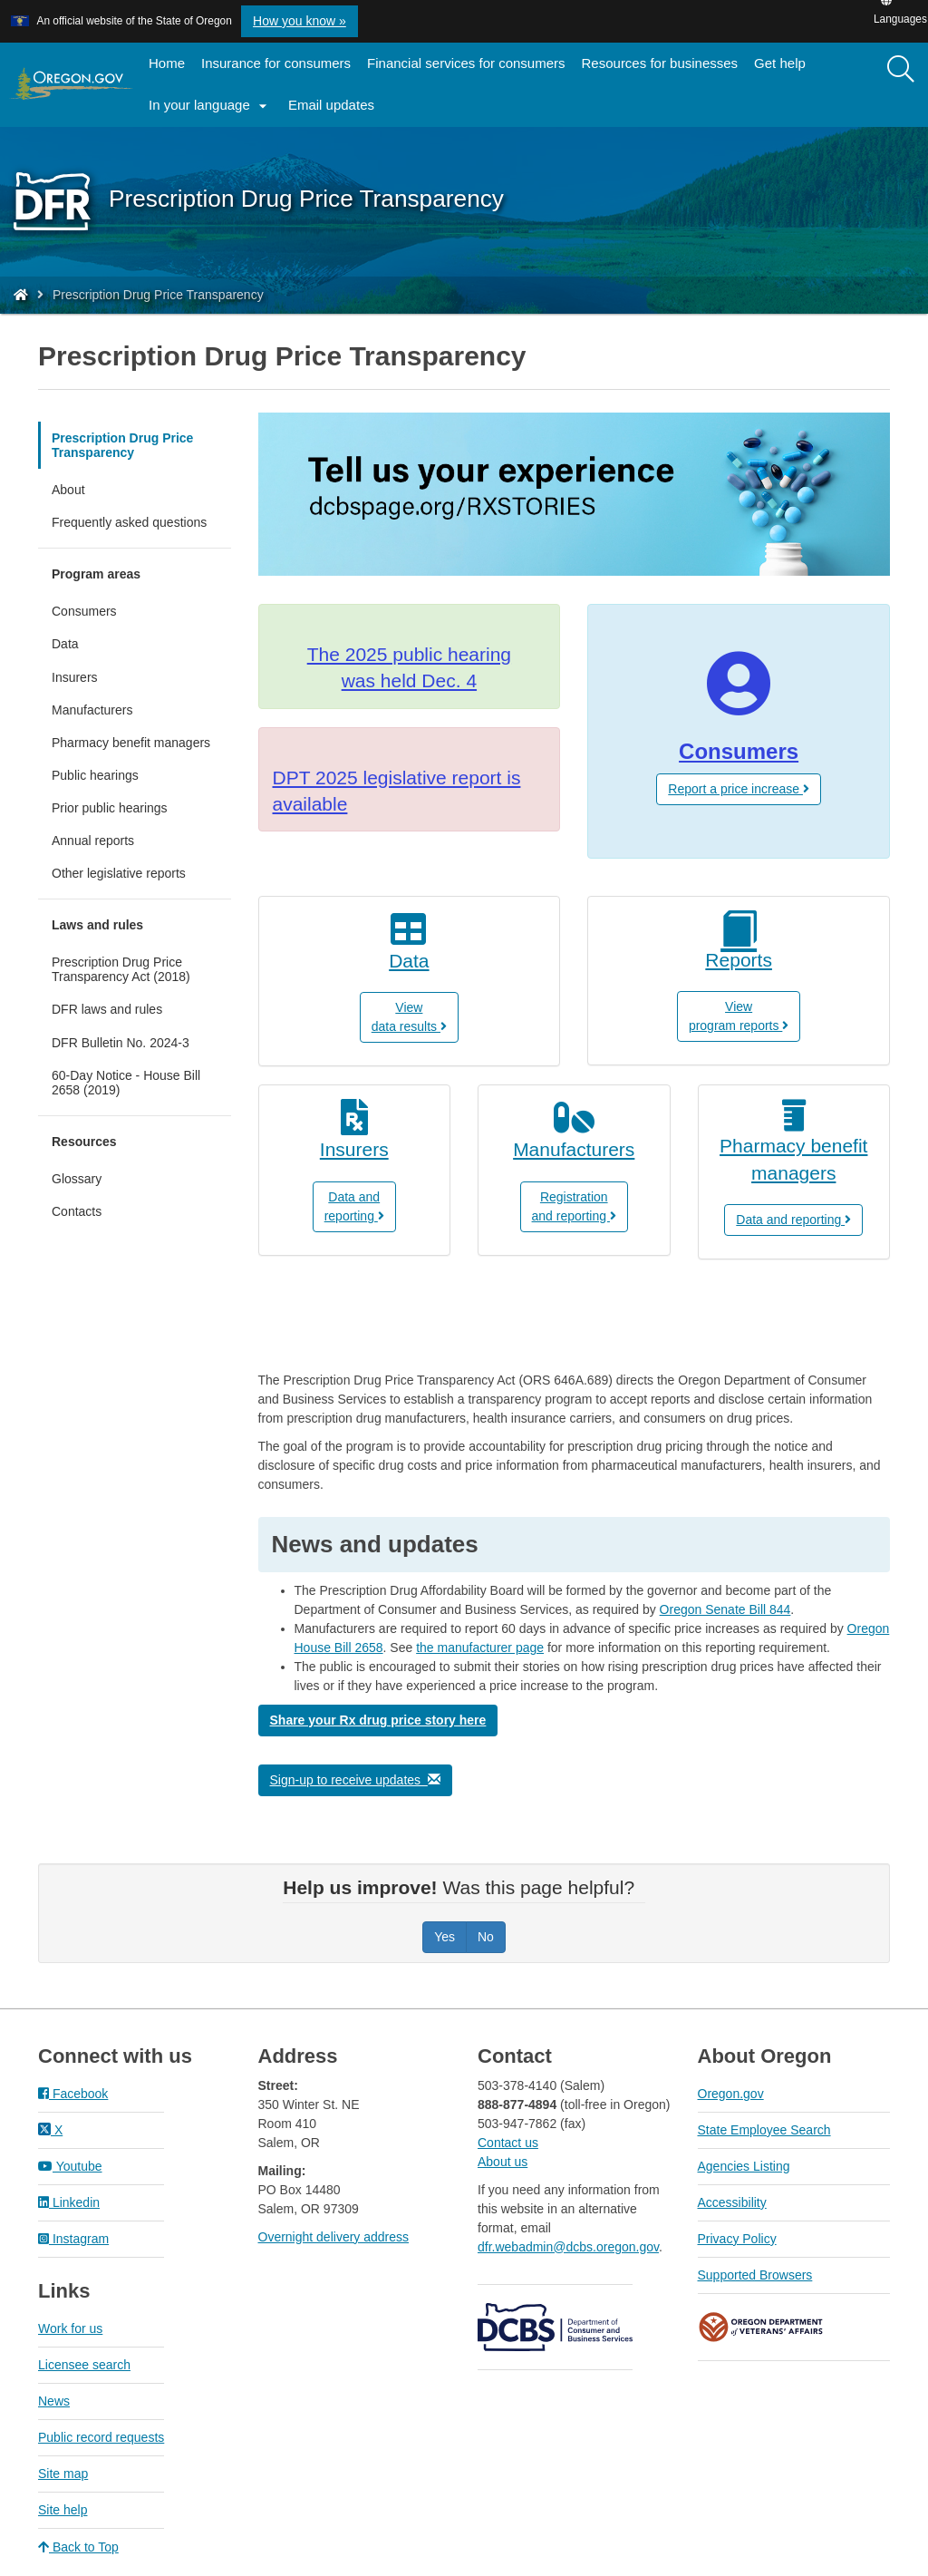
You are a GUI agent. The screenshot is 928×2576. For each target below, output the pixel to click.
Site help (62, 2510)
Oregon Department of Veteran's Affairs (761, 2327)
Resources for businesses (660, 63)
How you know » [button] (299, 21)
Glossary (77, 1178)
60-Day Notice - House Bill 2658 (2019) (126, 1087)
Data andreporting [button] (354, 1206)
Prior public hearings (110, 808)
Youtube (70, 2166)
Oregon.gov (731, 2093)
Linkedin (69, 2202)
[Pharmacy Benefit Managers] (794, 1150)
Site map (63, 2473)
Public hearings (95, 775)
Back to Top (78, 2547)
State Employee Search (764, 2130)
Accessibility (732, 2202)
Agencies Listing (744, 2166)
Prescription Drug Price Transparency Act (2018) (141, 974)
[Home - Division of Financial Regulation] (21, 294)
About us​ (502, 2161)
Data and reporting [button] (793, 1219)
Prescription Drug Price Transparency (122, 445)
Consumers (84, 611)
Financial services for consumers (466, 63)
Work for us (70, 2328)
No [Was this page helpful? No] (486, 1937)
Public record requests (101, 2437)
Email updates (335, 110)
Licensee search (84, 2364)
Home (167, 63)
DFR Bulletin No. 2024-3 (120, 1042)
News (54, 2401)
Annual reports (115, 844)
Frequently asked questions (129, 522)
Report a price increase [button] (738, 789)
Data (65, 644)
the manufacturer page (480, 1647)
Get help (780, 63)
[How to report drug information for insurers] (355, 1140)
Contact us (508, 2142)
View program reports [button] (738, 1016)
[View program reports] (738, 941)
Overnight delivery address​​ (334, 2237)
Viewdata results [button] (409, 1017)
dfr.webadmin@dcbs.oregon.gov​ (568, 2247)
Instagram (73, 2238)
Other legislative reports (119, 873)
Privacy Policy (737, 2238)
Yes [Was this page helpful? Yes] (444, 1937)
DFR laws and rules (130, 1013)
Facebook (73, 2093)
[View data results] (409, 952)
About (68, 489)
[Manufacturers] (574, 1140)
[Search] (901, 70)
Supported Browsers (755, 2275)
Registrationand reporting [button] (574, 1206)
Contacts (77, 1211)
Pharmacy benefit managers (131, 742)
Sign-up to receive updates (355, 1780)
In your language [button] (210, 106)
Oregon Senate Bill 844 (725, 1609)
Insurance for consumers (276, 63)
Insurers (75, 677)
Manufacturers (92, 710)
